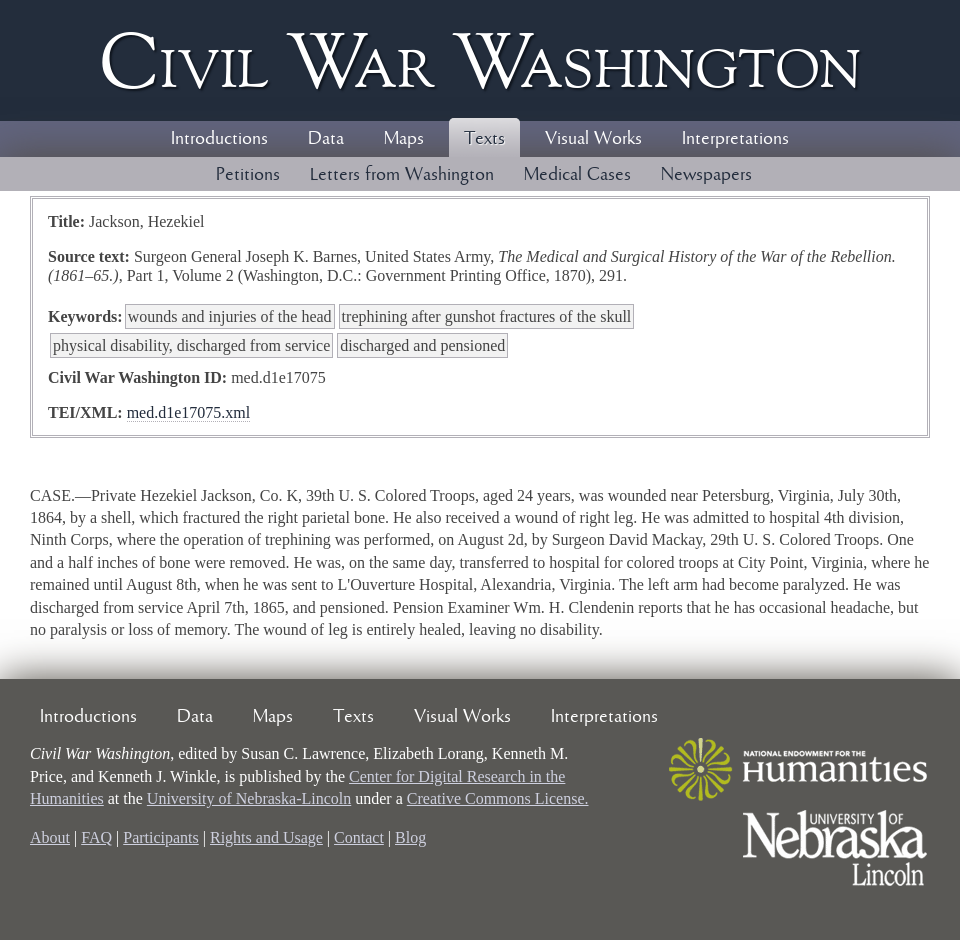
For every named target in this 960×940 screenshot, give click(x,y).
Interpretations (735, 139)
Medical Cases (577, 175)
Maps (404, 139)
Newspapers (706, 175)
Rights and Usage (266, 837)
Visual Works (593, 139)
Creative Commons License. (498, 798)
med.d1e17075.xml (189, 412)
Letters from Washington (402, 175)
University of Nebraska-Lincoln (249, 798)
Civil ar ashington (480, 60)
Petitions (248, 175)
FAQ (96, 837)
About (50, 837)
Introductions (219, 139)
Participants (161, 837)
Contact (359, 837)
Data (326, 139)
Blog (410, 837)
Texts (484, 139)
